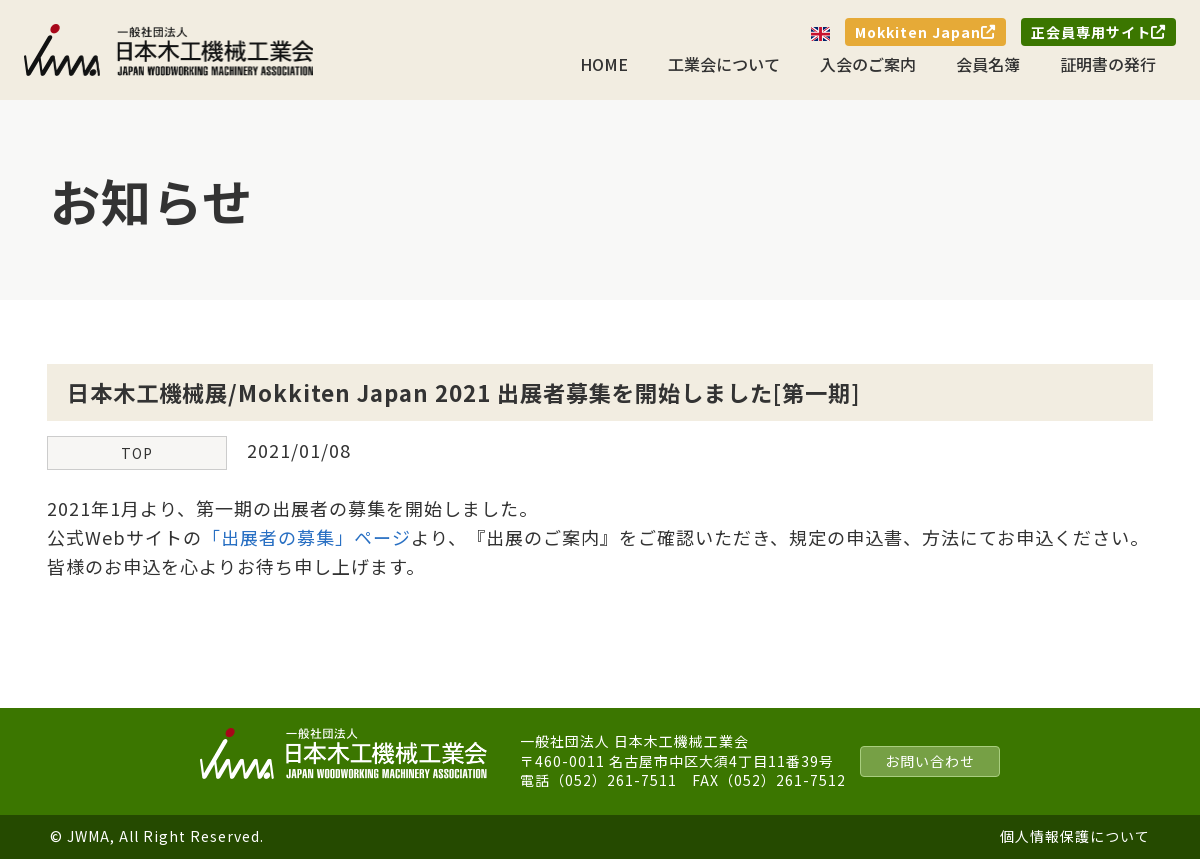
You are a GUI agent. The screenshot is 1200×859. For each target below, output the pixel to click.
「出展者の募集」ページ (306, 537)
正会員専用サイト (1098, 32)
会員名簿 (988, 64)
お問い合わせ (930, 761)
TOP (137, 453)
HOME (604, 64)
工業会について (724, 64)
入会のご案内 (868, 64)
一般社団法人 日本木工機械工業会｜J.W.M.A (169, 50)
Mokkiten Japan (925, 32)
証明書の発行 (1108, 64)
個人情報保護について (1075, 836)
